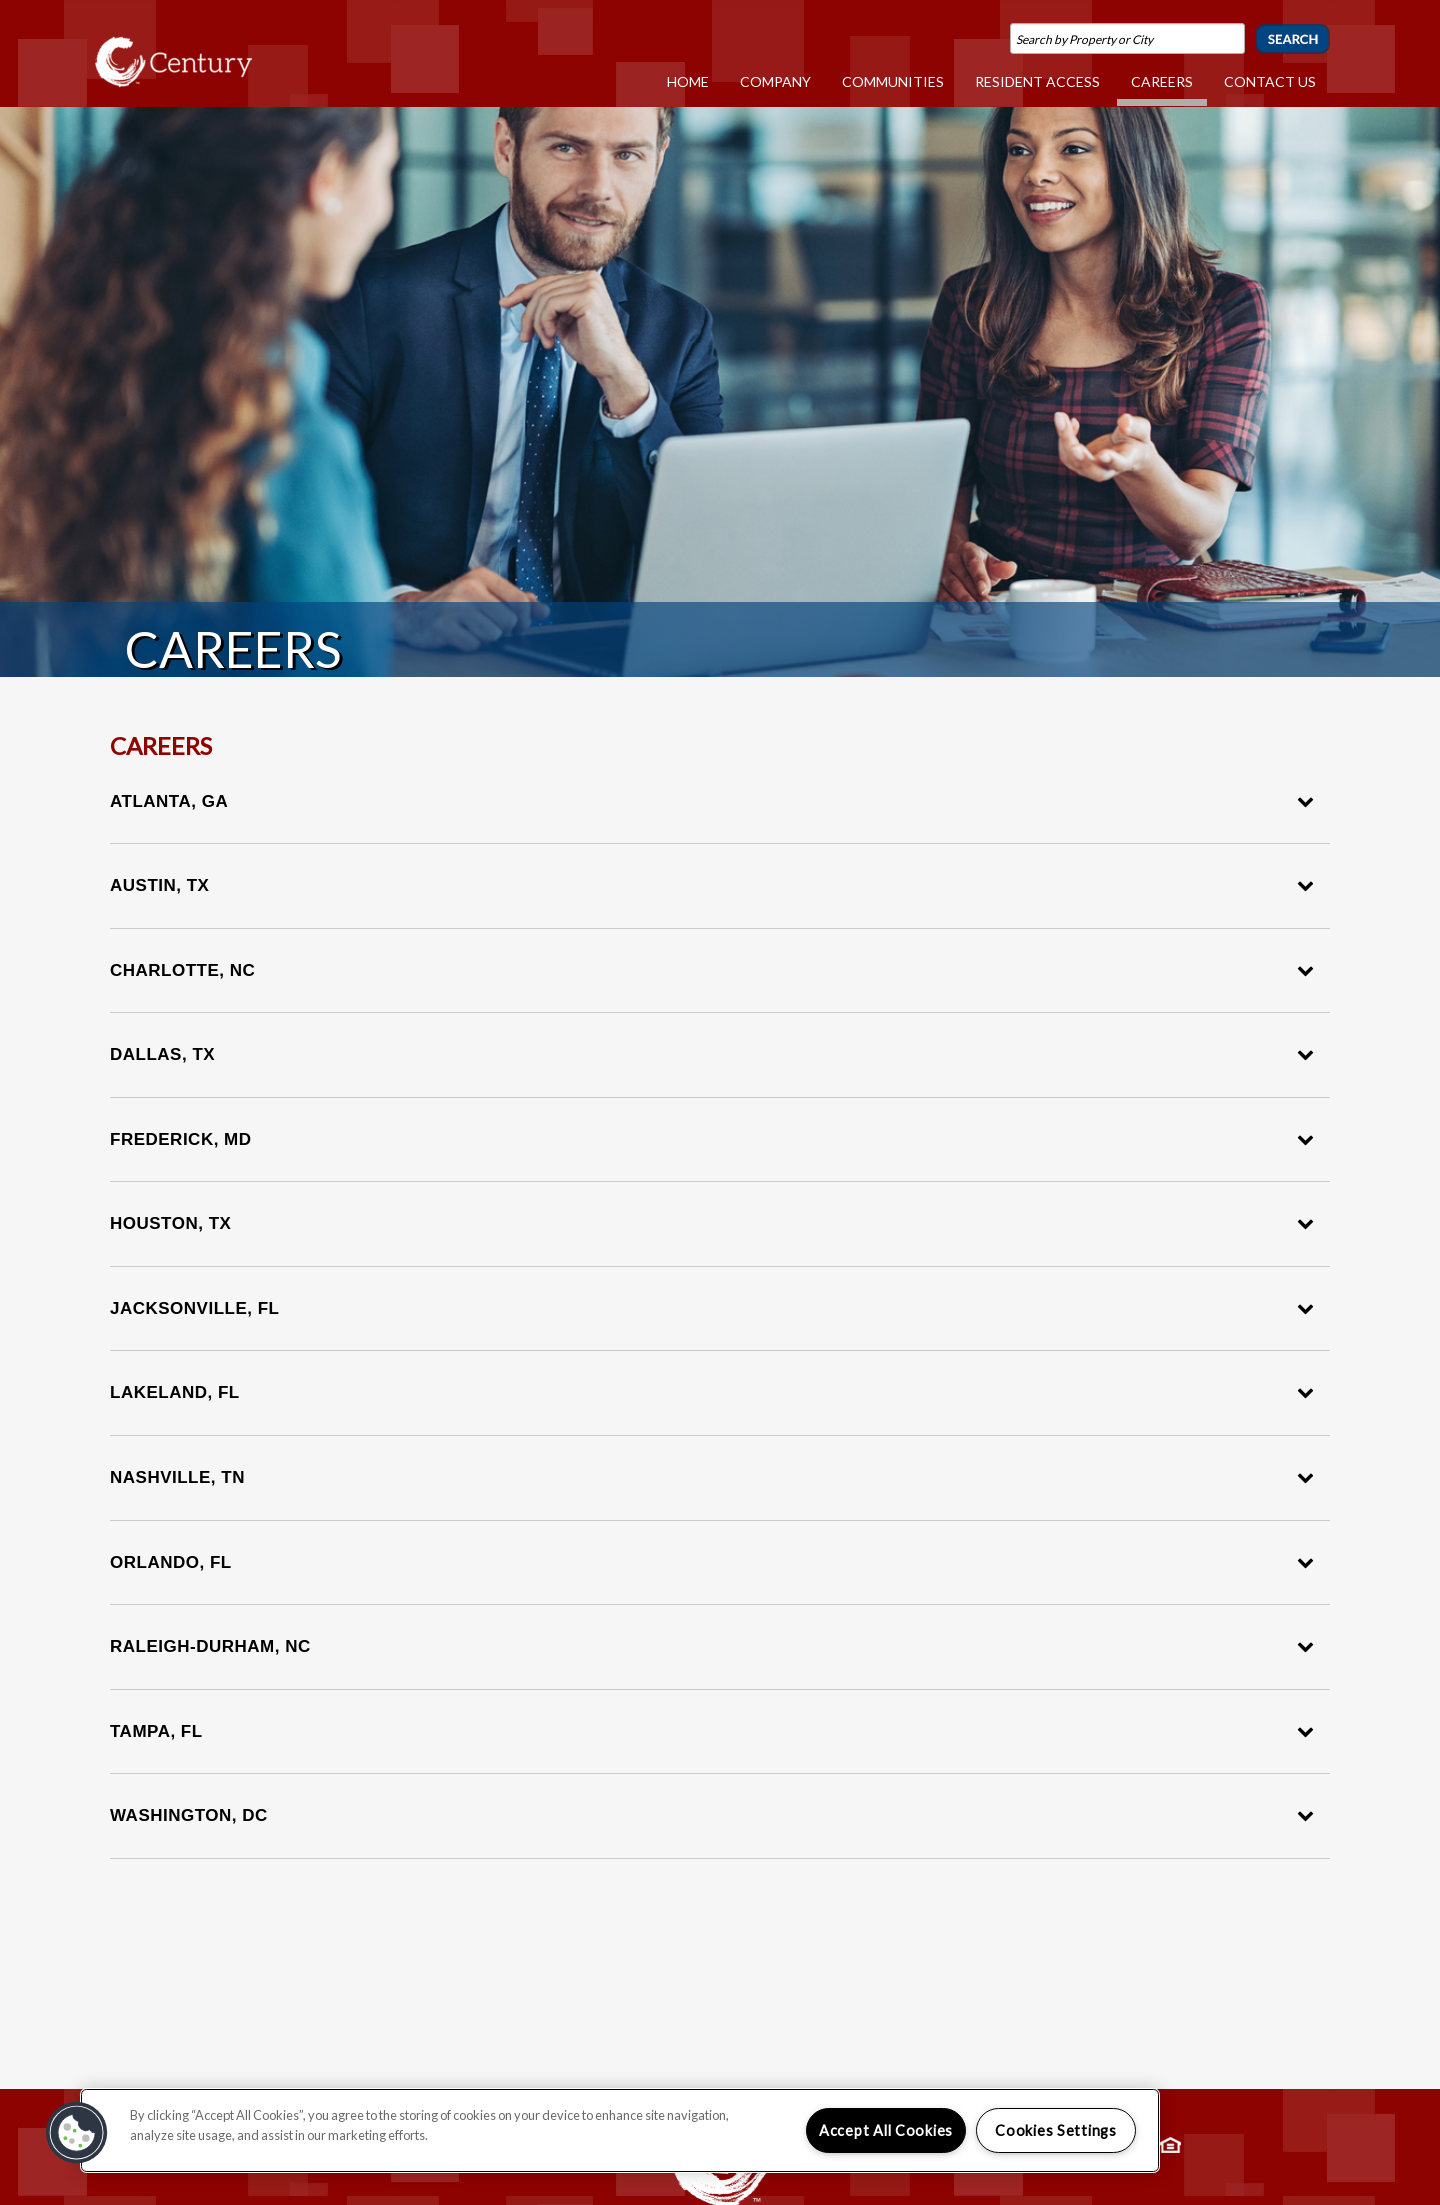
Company (777, 81)
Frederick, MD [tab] (712, 1139)
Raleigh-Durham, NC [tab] (712, 1646)
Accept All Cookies (886, 2130)
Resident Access (1039, 81)
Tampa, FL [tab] (712, 1731)
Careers (1163, 81)
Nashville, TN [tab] (712, 1477)
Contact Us (1270, 81)
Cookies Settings (1056, 2130)
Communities (894, 81)
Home (689, 81)
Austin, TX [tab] (712, 885)
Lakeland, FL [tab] (712, 1392)
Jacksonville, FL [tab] (712, 1308)
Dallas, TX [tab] (712, 1054)
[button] (77, 2133)
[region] (620, 2130)
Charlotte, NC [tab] (712, 970)
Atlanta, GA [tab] (712, 801)
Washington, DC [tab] (712, 1815)
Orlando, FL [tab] (712, 1562)
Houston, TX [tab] (712, 1223)
